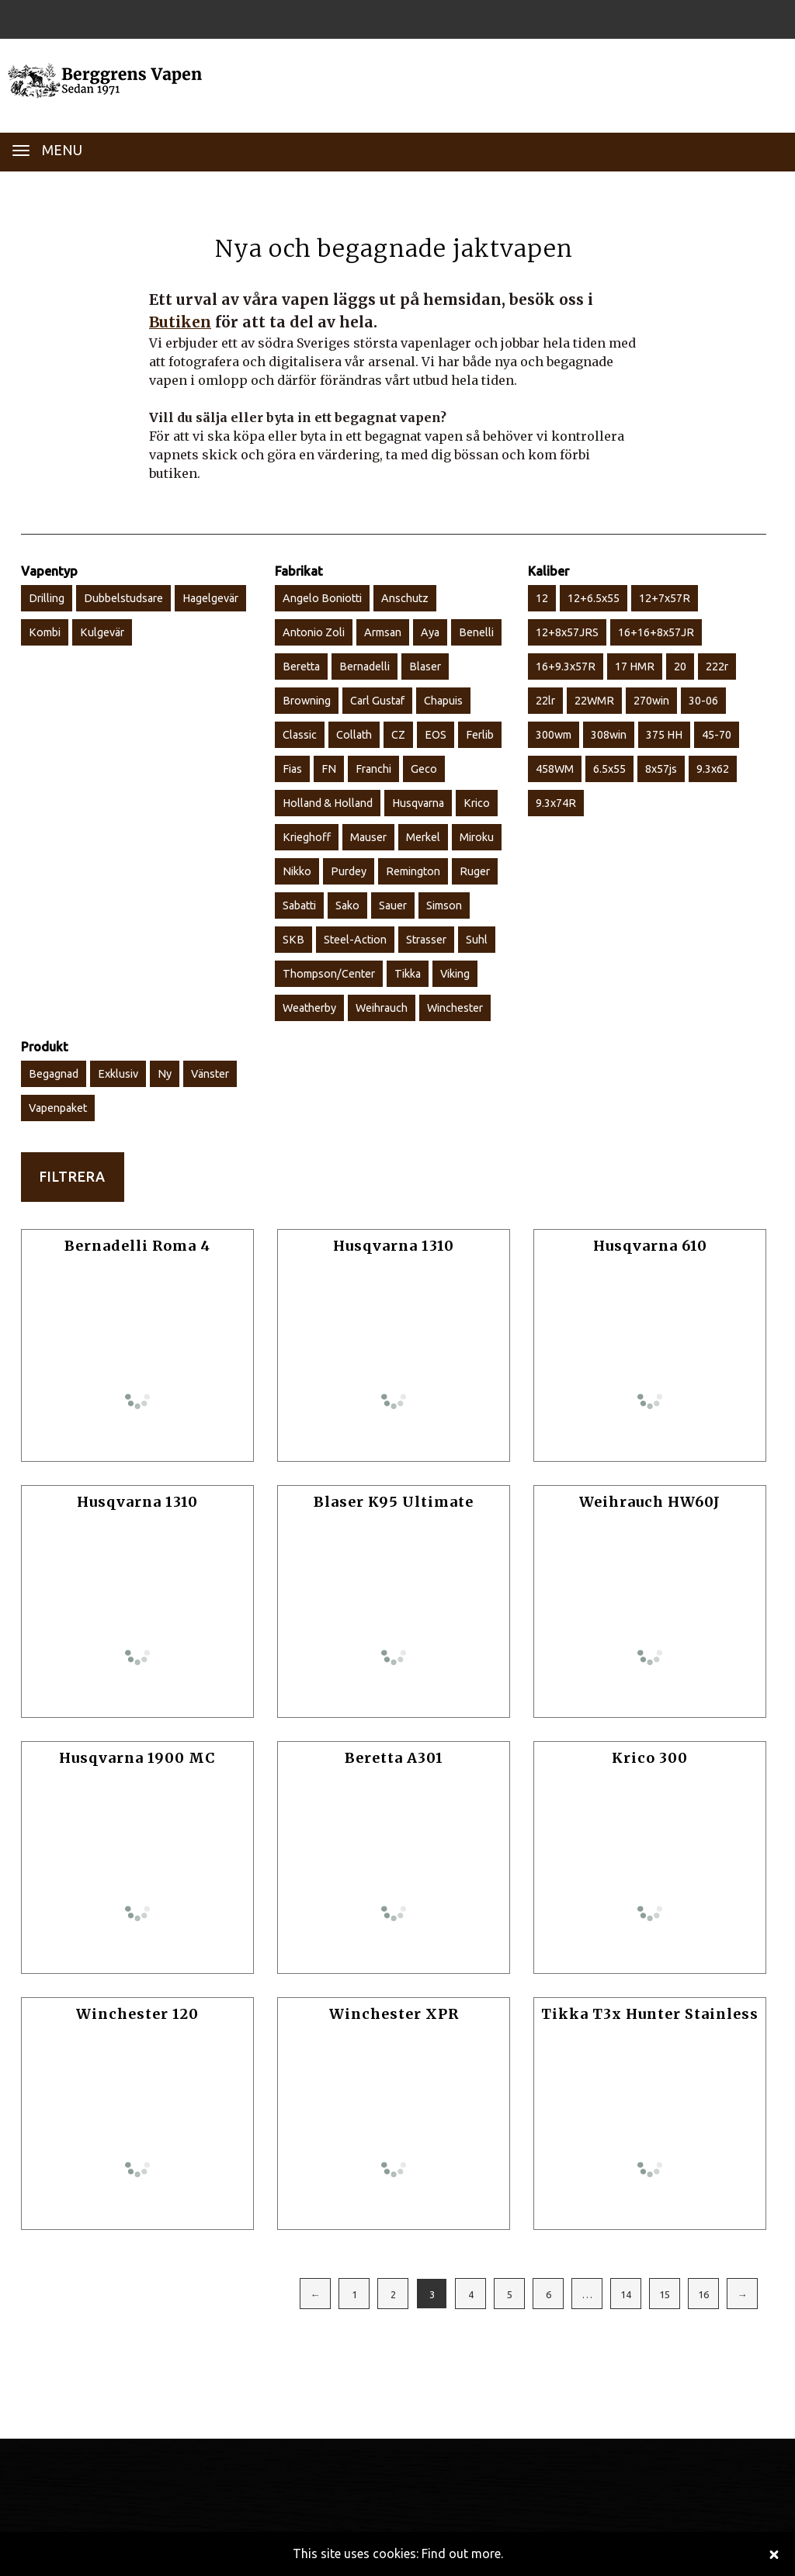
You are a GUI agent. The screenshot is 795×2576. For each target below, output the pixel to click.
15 (664, 2294)
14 (625, 2294)
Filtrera (73, 1176)
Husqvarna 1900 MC (137, 1758)
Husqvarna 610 (650, 1246)
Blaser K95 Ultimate (394, 1502)
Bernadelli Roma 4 (137, 1246)
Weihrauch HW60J (649, 1502)
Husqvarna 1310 (393, 1246)
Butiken (180, 322)
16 (703, 2294)
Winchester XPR (394, 2014)
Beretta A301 (394, 1758)
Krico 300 (650, 1758)
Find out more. (462, 2553)
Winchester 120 (137, 2014)
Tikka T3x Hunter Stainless (650, 2014)
